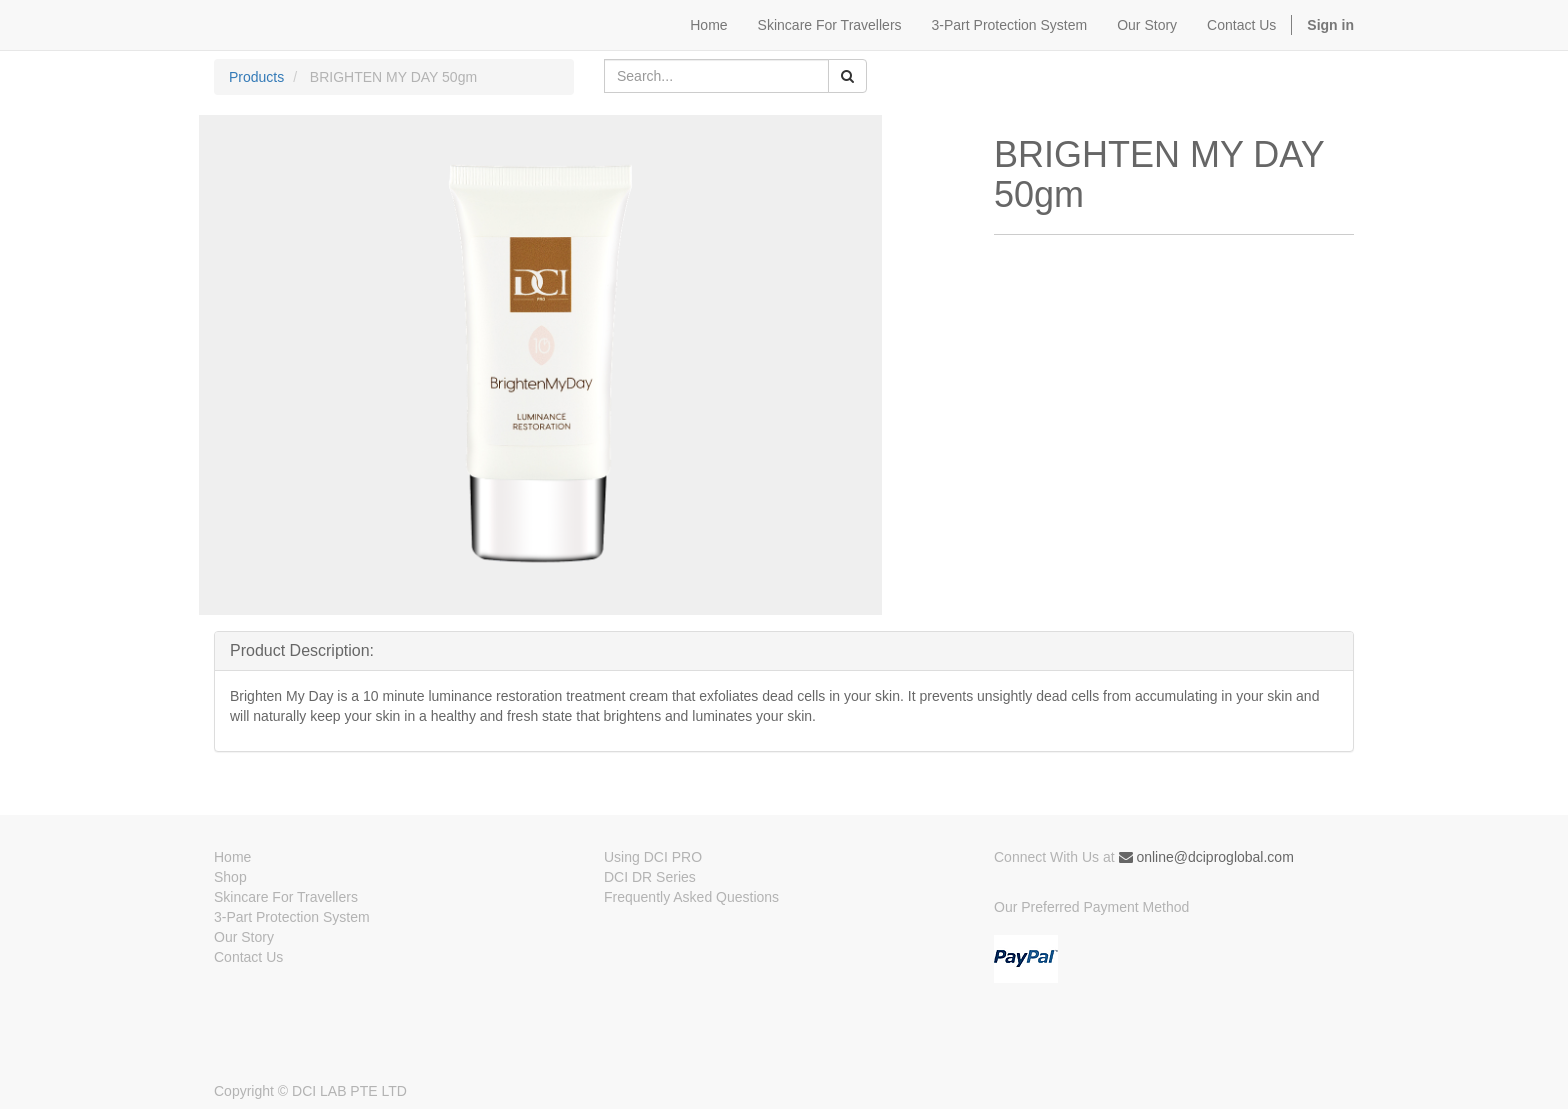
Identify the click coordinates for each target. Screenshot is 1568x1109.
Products (256, 77)
